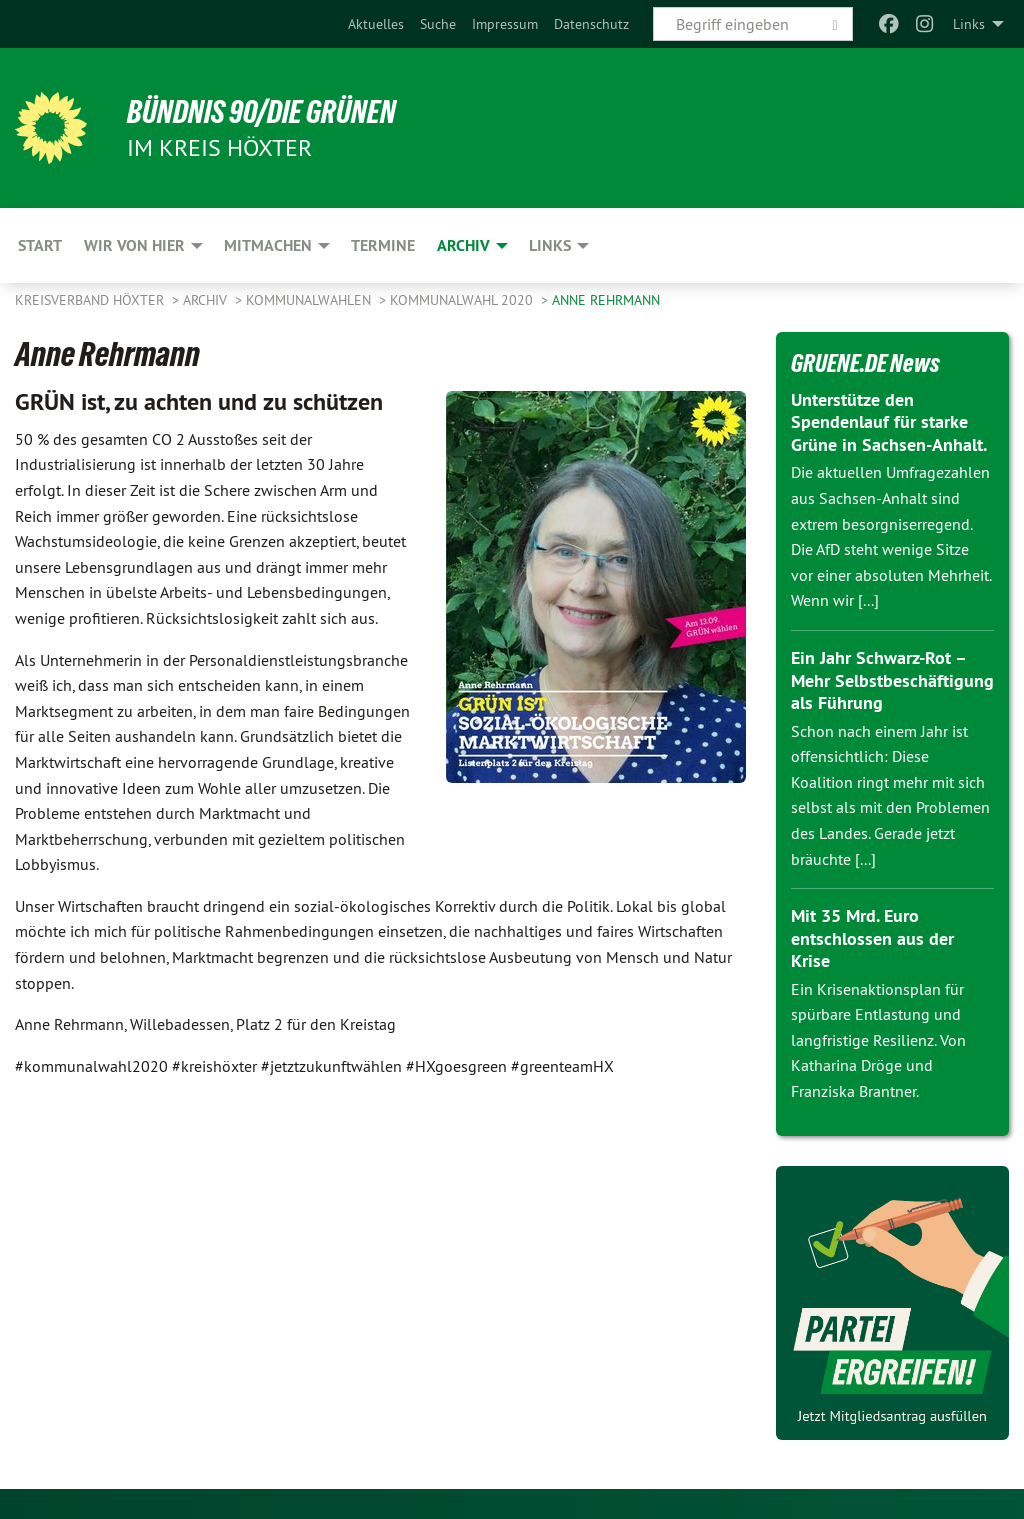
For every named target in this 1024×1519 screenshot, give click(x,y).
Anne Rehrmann (606, 300)
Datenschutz (591, 24)
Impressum (505, 24)
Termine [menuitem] (383, 245)
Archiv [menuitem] (463, 245)
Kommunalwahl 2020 (463, 300)
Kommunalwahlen (310, 300)
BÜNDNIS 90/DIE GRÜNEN (261, 112)
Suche (438, 24)
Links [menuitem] (969, 24)
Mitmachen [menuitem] (268, 245)
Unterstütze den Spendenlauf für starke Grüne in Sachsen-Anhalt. (889, 422)
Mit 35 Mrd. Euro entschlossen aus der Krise (872, 938)
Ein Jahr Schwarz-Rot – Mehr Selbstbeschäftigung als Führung (892, 680)
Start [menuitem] (40, 245)
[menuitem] (376, 24)
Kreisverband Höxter (91, 300)
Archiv (207, 300)
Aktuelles (376, 24)
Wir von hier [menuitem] (134, 245)
